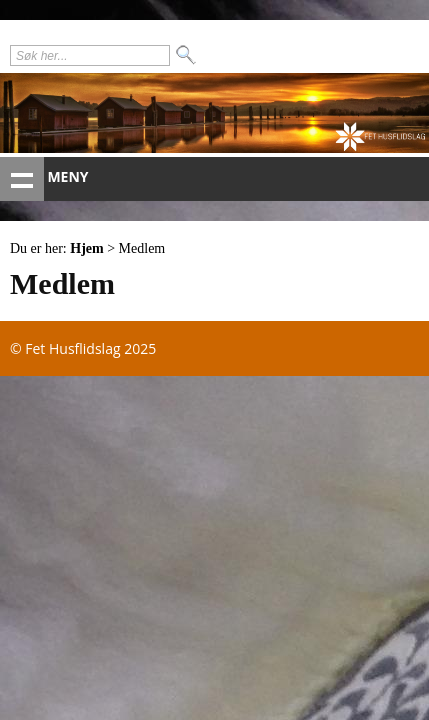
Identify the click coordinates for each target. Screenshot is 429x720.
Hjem (86, 248)
